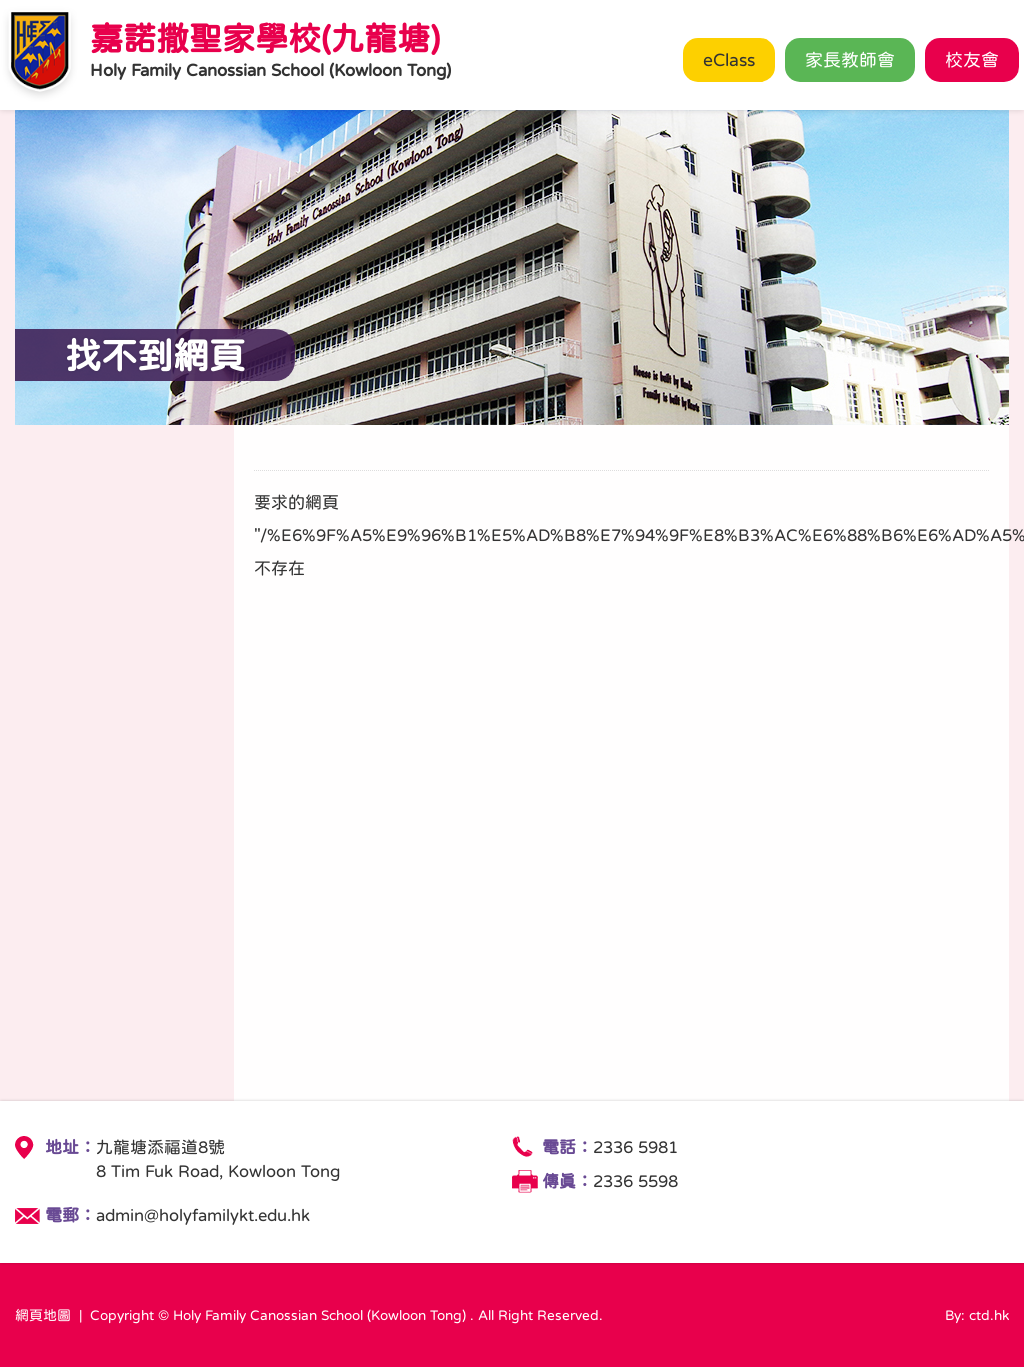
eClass (729, 60)
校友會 (972, 60)
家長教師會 (850, 60)
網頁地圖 (43, 1315)
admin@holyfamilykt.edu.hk (203, 1215)
